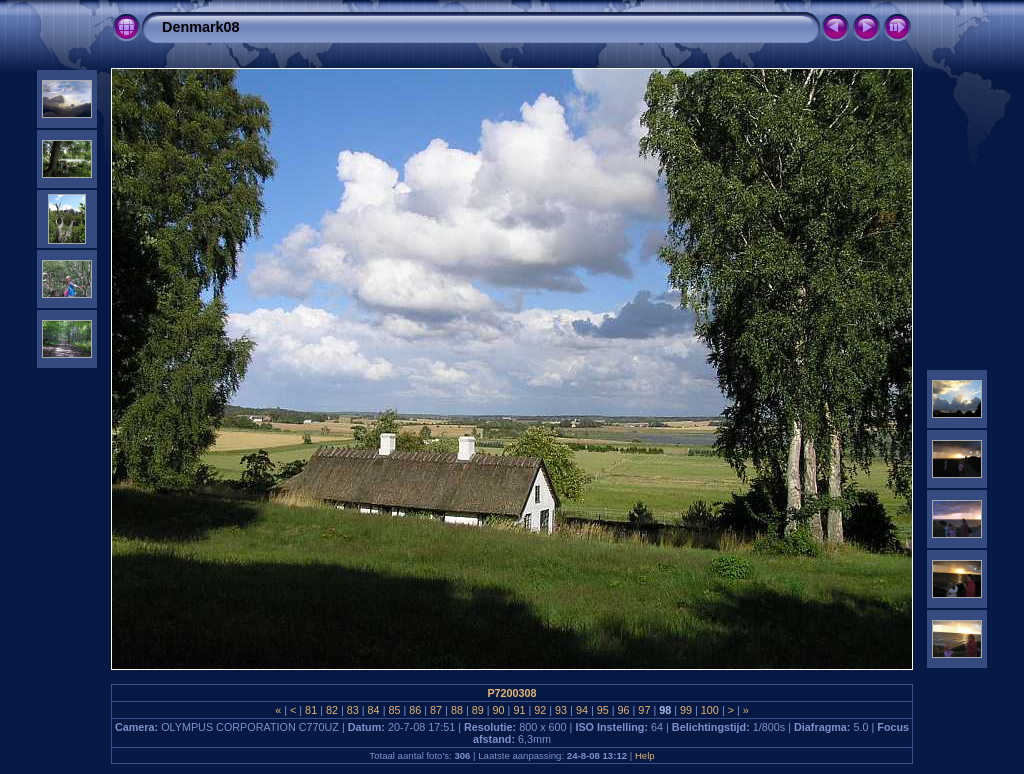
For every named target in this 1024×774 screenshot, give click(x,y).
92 (540, 710)
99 (686, 710)
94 (582, 710)
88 (457, 710)
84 (374, 710)
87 (436, 710)
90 (499, 710)
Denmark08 (201, 27)
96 (624, 710)
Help (645, 755)
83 (353, 710)
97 (644, 710)
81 (311, 710)
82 (332, 710)
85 (394, 710)
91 (519, 710)
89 (478, 710)
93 (561, 710)
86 (415, 710)
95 (603, 710)
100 (710, 710)
